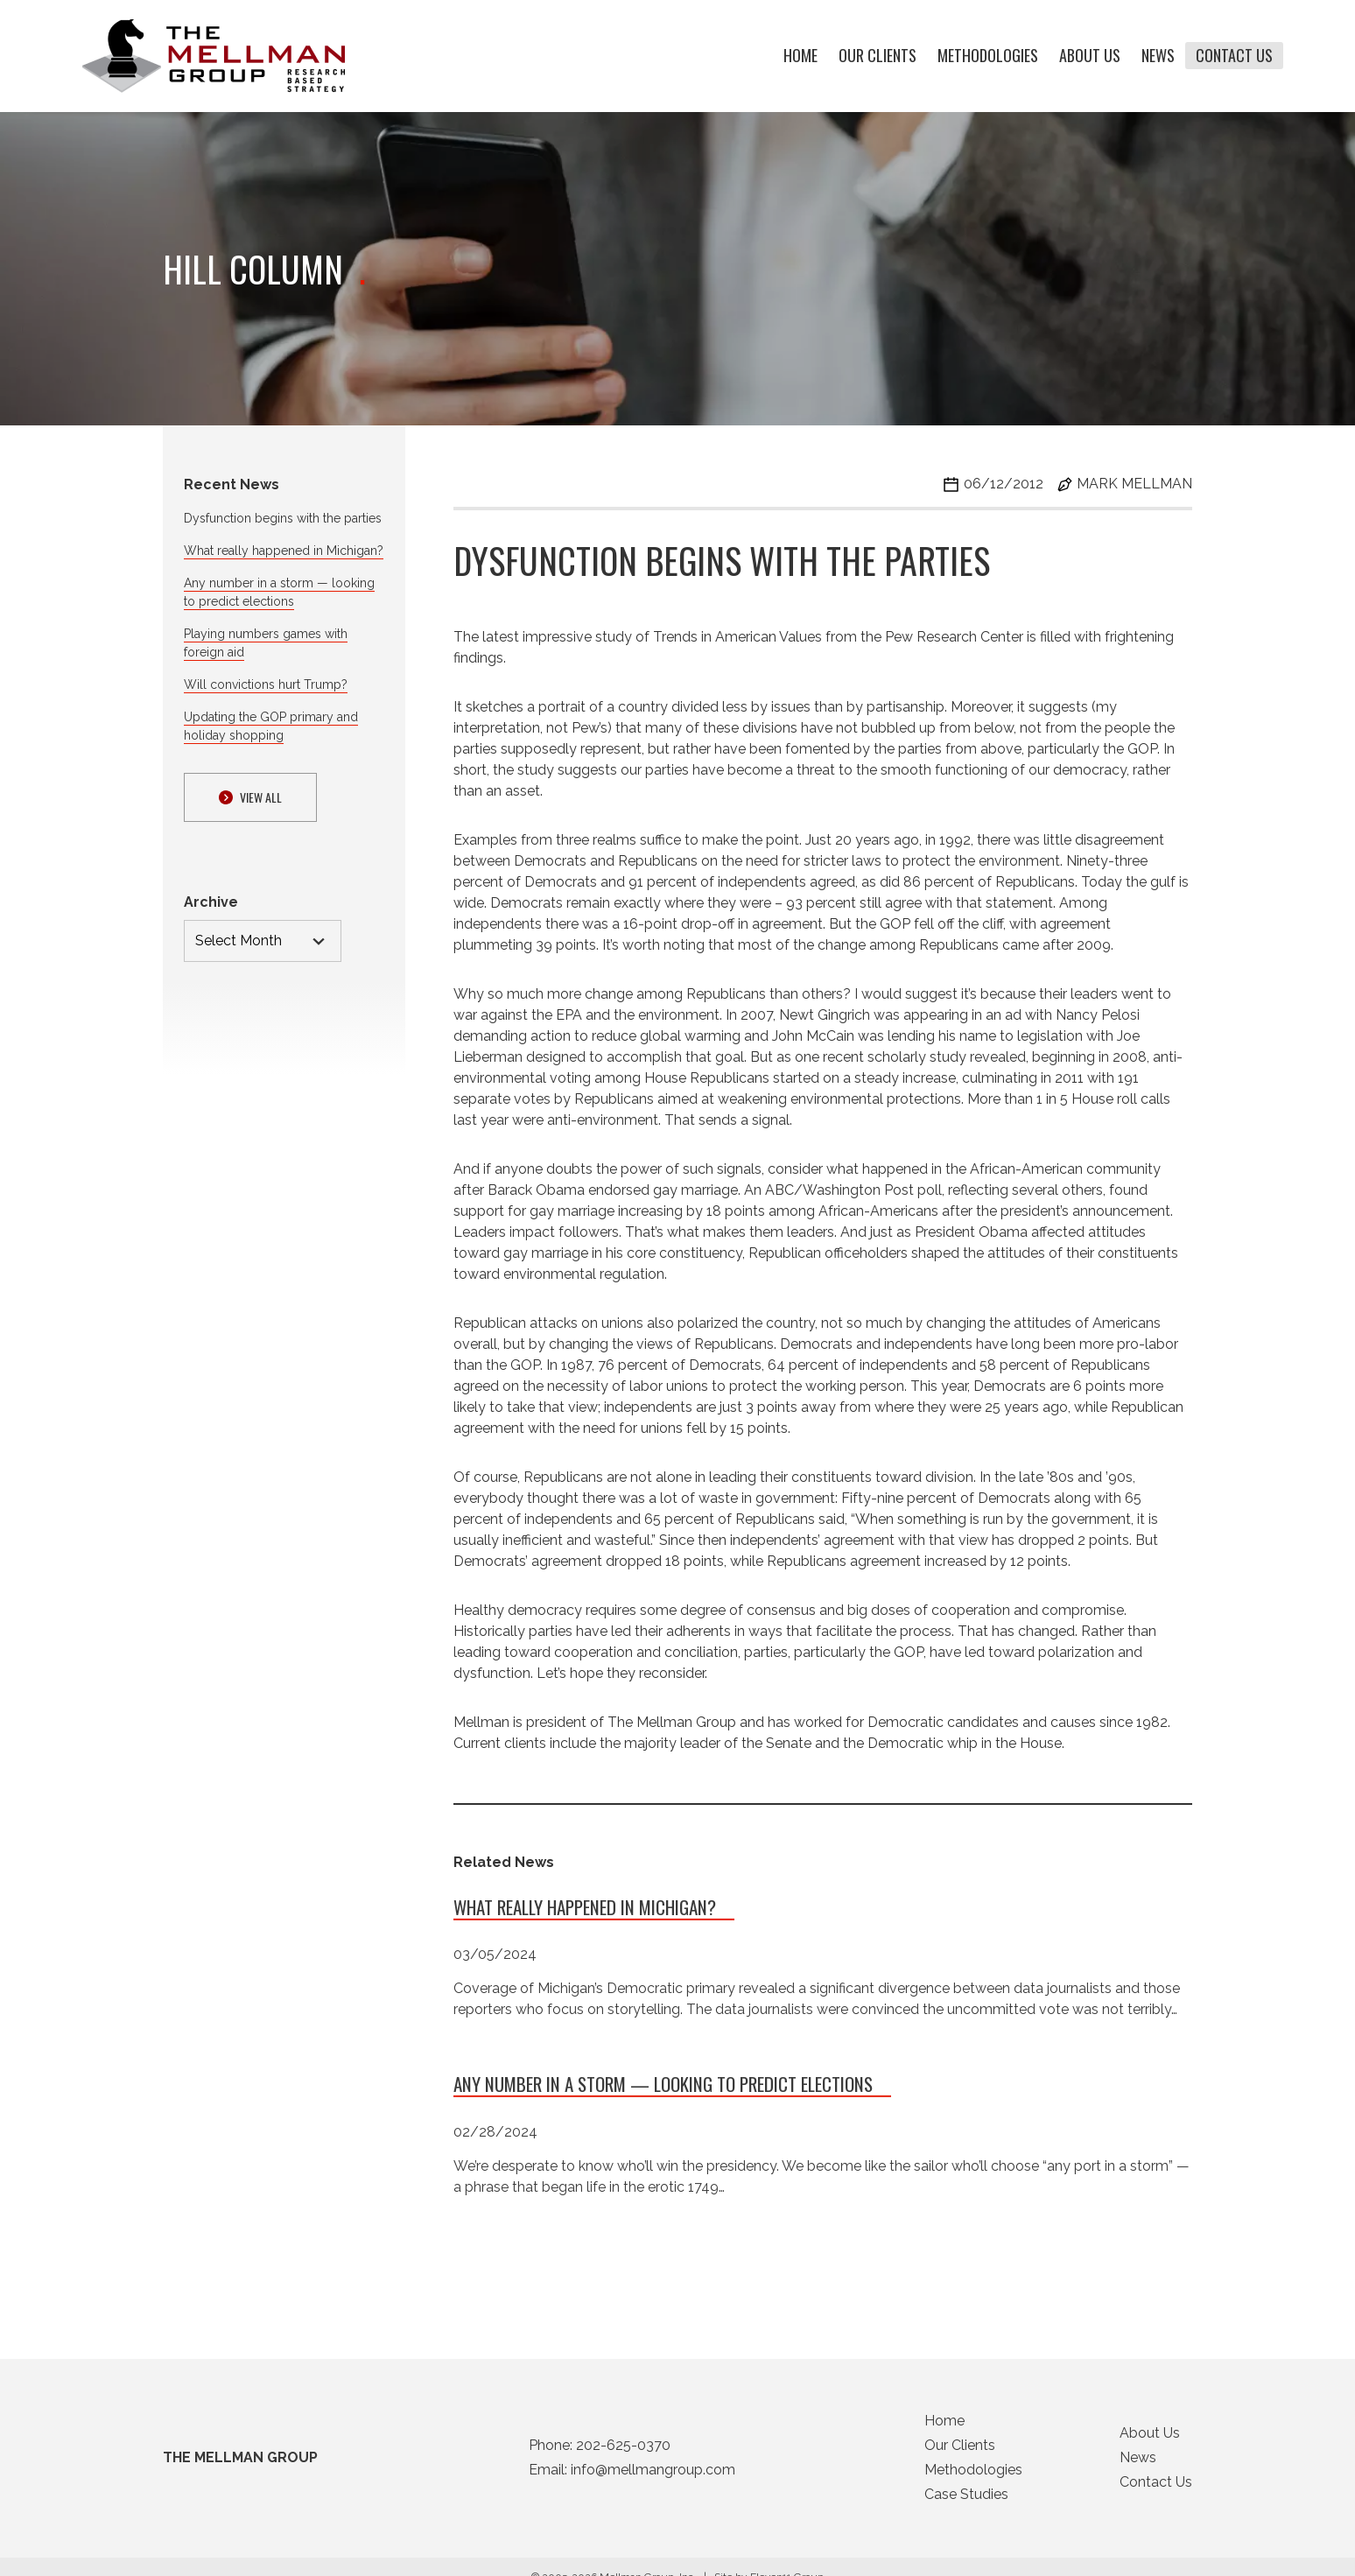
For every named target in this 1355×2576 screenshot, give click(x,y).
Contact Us (1234, 56)
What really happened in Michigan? (283, 551)
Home (800, 56)
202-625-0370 (623, 2450)
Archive (211, 902)
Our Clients (877, 56)
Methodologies (987, 56)
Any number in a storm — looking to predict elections (663, 2089)
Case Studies (966, 2499)
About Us (1089, 56)
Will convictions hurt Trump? (266, 684)
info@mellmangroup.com (653, 2475)
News (1158, 56)
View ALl (250, 797)
